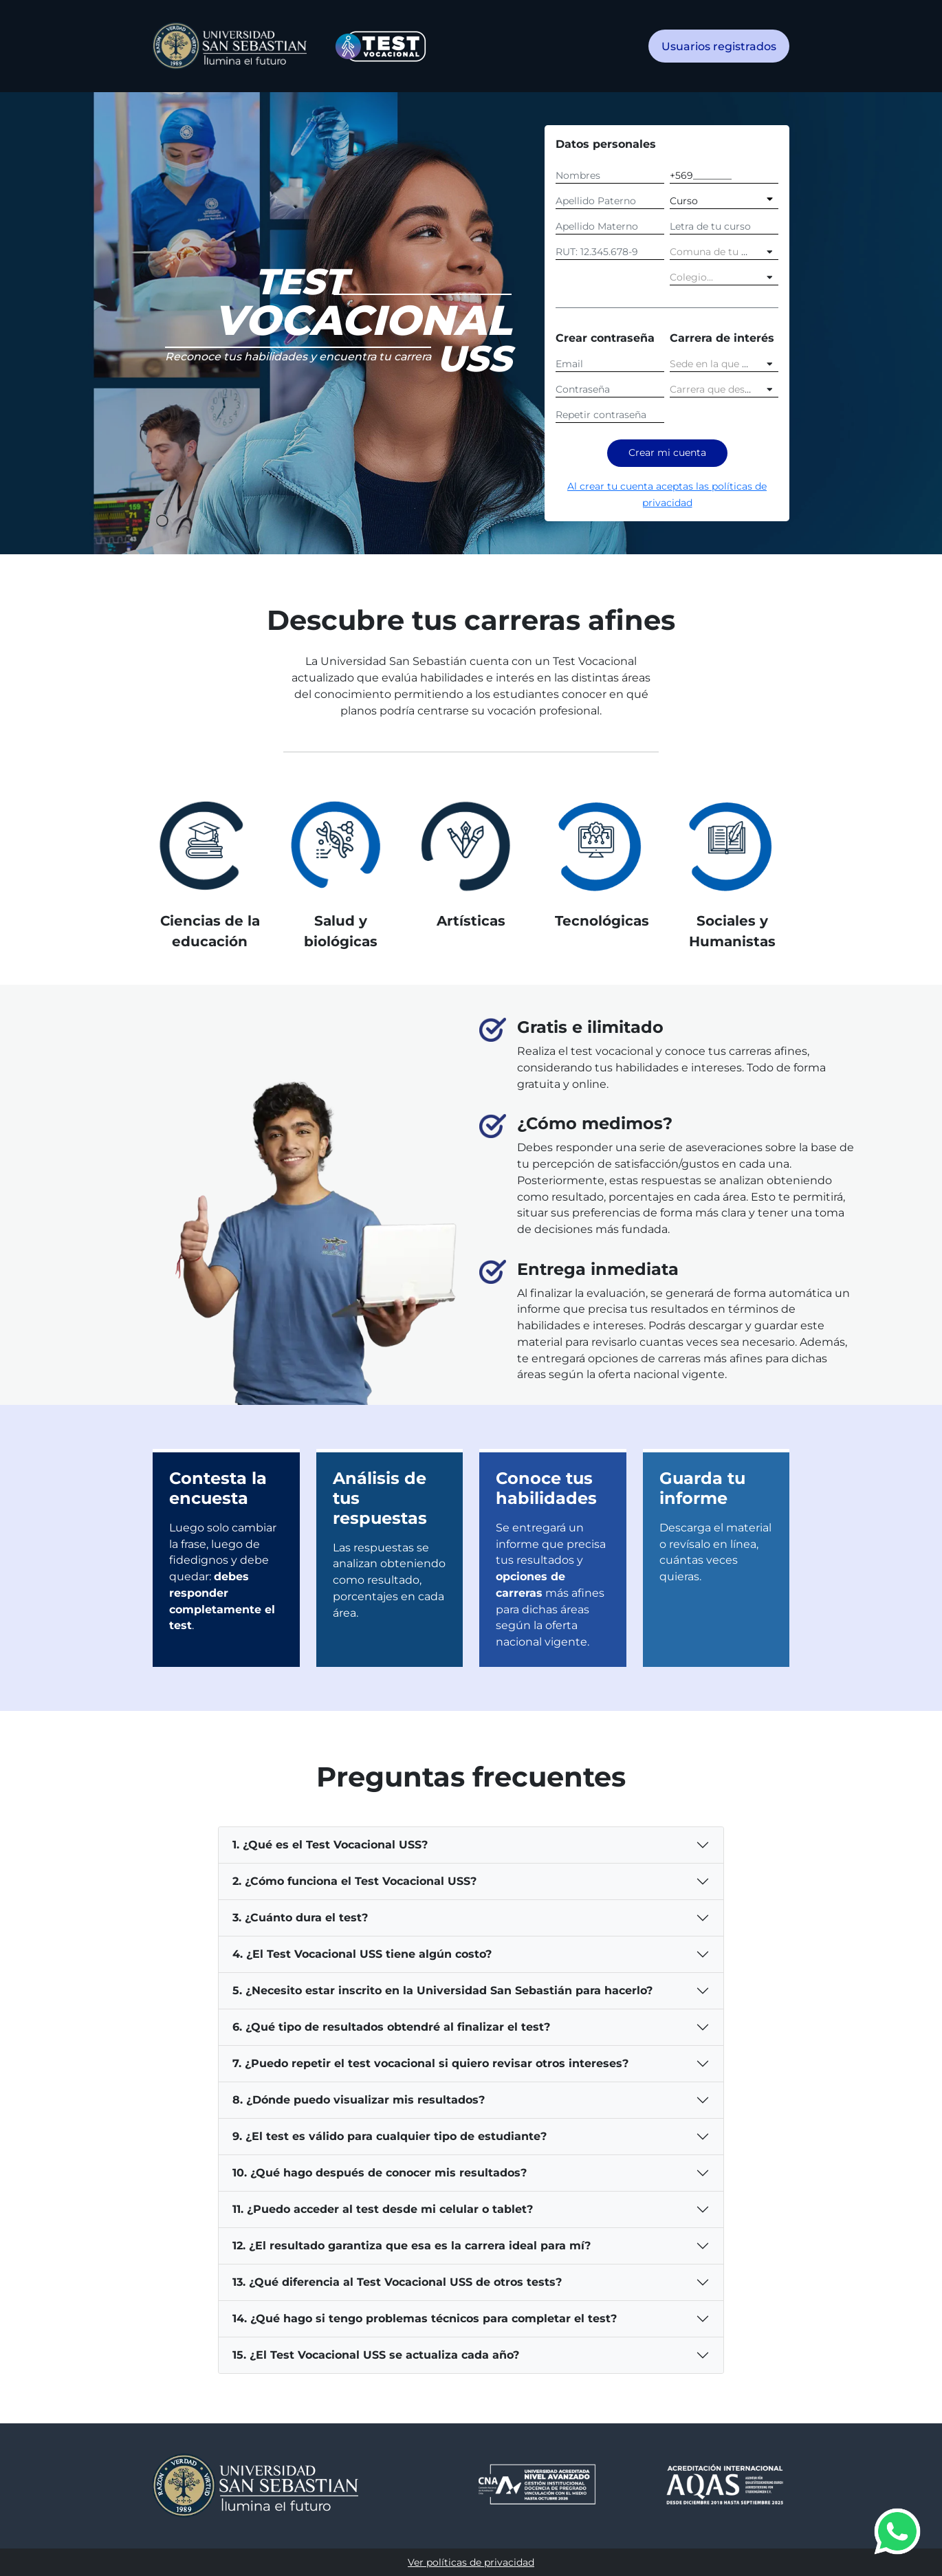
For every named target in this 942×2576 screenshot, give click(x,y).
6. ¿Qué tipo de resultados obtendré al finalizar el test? (391, 2026)
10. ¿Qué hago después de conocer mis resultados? (379, 2172)
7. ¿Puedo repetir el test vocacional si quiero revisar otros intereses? (430, 2063)
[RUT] (610, 250)
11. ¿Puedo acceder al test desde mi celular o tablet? (382, 2209)
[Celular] (724, 174)
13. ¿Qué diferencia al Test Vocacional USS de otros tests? (397, 2282)
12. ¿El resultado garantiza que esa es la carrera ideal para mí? (411, 2245)
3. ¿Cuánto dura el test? (300, 1917)
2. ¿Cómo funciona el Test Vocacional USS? (354, 1881)
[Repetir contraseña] (610, 413)
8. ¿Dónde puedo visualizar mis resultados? (358, 2099)
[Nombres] (610, 174)
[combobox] (724, 250)
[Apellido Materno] (610, 224)
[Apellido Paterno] (610, 199)
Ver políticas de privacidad (471, 2562)
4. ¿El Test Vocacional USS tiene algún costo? (362, 1954)
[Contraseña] (610, 387)
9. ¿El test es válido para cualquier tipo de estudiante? (389, 2136)
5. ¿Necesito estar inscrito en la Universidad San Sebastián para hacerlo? (442, 1990)
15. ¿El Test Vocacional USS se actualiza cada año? (375, 2354)
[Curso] (724, 199)
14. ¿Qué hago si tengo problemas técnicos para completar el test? (424, 2318)
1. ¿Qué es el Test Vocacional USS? (330, 1844)
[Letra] (724, 224)
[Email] (610, 362)
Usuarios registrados (718, 46)
